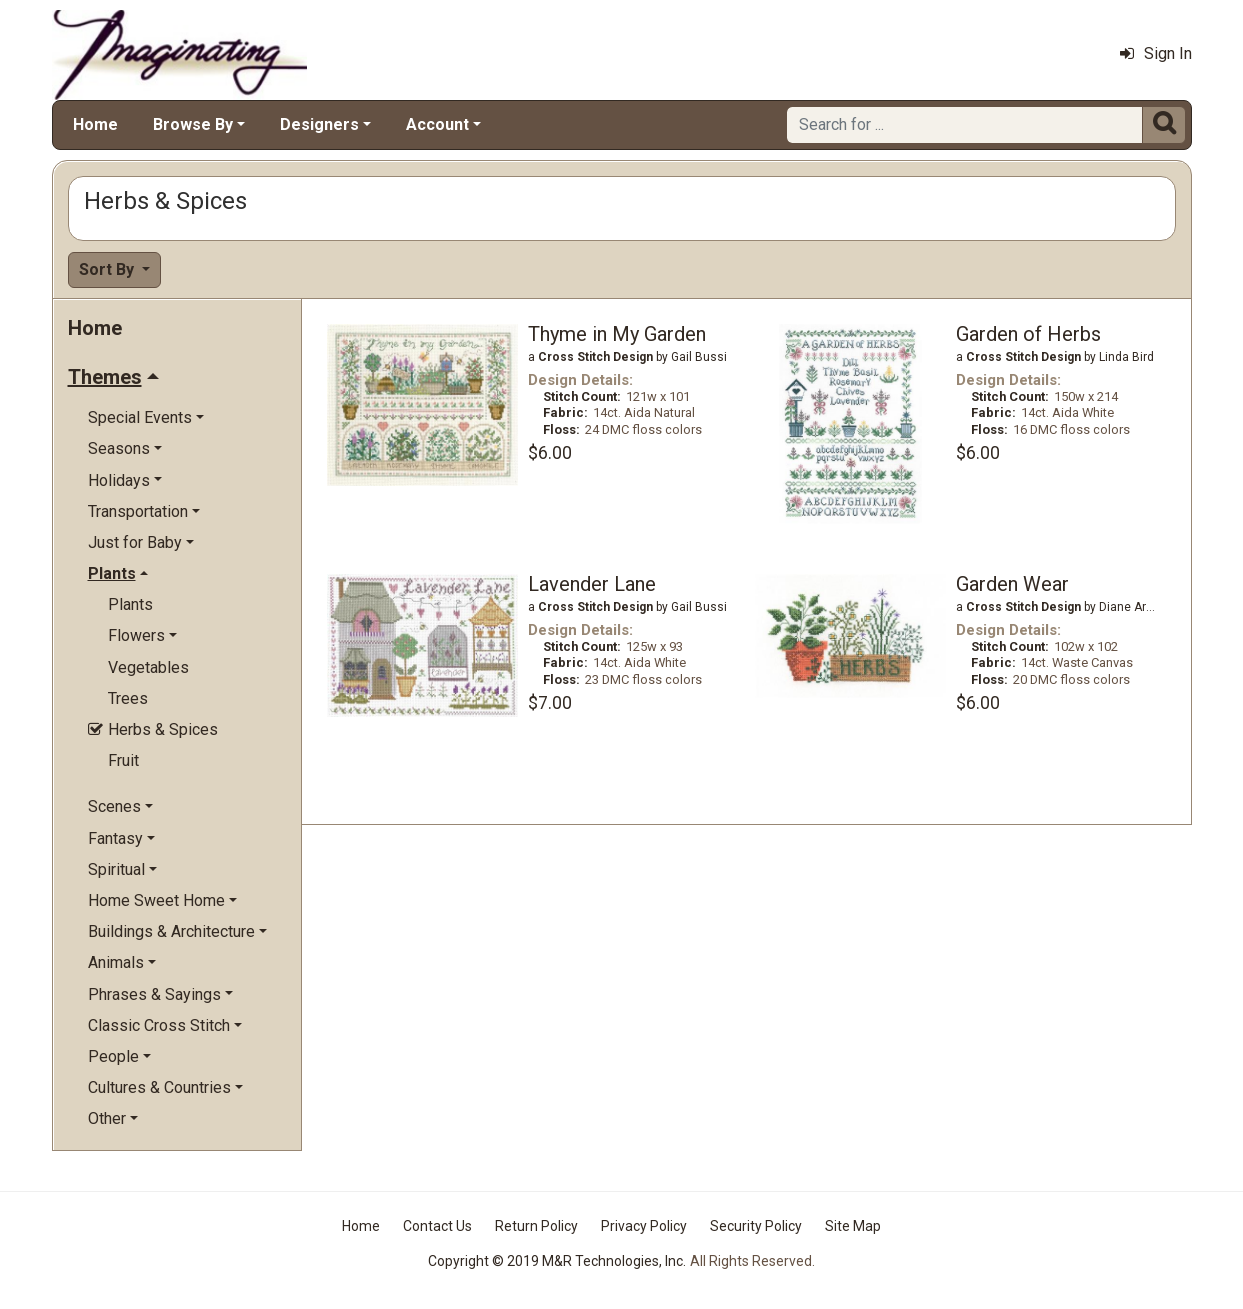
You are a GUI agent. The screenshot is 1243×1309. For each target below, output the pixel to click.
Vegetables (148, 667)
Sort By (108, 269)
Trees (128, 698)
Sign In (1156, 53)
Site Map (853, 1226)
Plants (130, 604)
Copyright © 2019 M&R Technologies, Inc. (557, 1261)
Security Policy (756, 1226)
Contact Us (437, 1226)
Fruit (123, 760)
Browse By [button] (193, 124)
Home (95, 124)
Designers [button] (319, 124)
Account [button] (437, 124)
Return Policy (536, 1226)
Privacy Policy (644, 1226)
